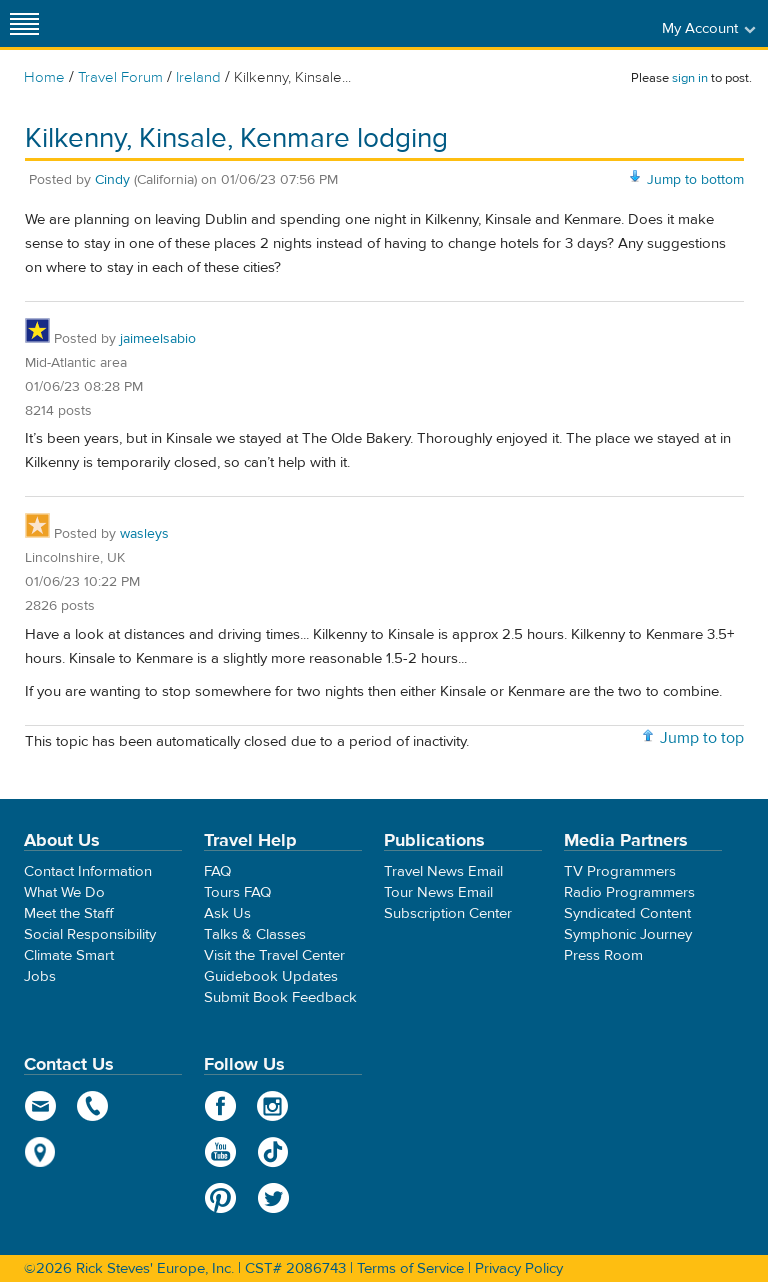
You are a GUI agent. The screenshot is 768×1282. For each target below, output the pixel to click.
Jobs (40, 976)
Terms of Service (410, 1268)
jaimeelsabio (158, 339)
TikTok (273, 1152)
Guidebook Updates (271, 976)
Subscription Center (448, 913)
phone (93, 1106)
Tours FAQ (237, 892)
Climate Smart (69, 955)
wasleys (144, 534)
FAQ (217, 871)
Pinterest (220, 1198)
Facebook (220, 1106)
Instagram (273, 1106)
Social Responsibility (90, 934)
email (40, 1106)
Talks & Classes (255, 934)
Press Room (603, 955)
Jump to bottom (695, 180)
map (40, 1152)
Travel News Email (443, 871)
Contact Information (88, 871)
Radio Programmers (629, 892)
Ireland (198, 77)
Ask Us (227, 913)
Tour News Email (438, 892)
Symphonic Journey (628, 934)
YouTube (220, 1152)
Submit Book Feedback (280, 997)
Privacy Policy (519, 1268)
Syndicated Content (627, 913)
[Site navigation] (25, 23)
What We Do (64, 892)
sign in (690, 78)
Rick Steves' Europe (384, 23)
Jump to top (702, 738)
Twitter (273, 1198)
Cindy (112, 180)
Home (44, 77)
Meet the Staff (69, 913)
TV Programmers (620, 871)
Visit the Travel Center (274, 955)
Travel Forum (120, 77)
